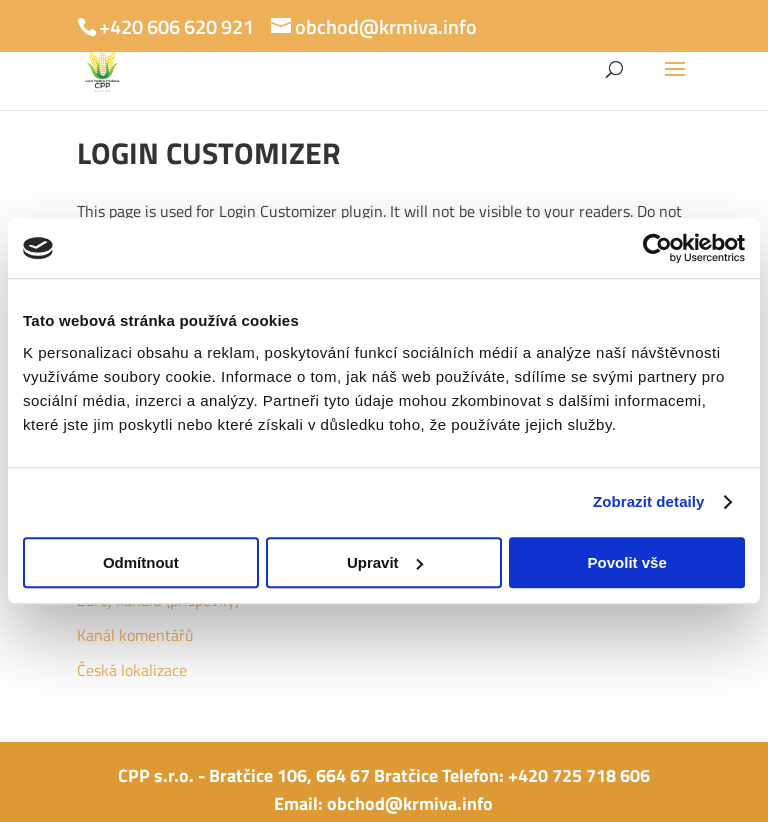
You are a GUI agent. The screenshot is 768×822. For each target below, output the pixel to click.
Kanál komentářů (135, 635)
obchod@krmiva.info (410, 803)
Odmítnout (141, 562)
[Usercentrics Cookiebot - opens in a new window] (657, 248)
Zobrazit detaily (649, 501)
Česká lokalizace (132, 670)
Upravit (385, 562)
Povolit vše (627, 562)
